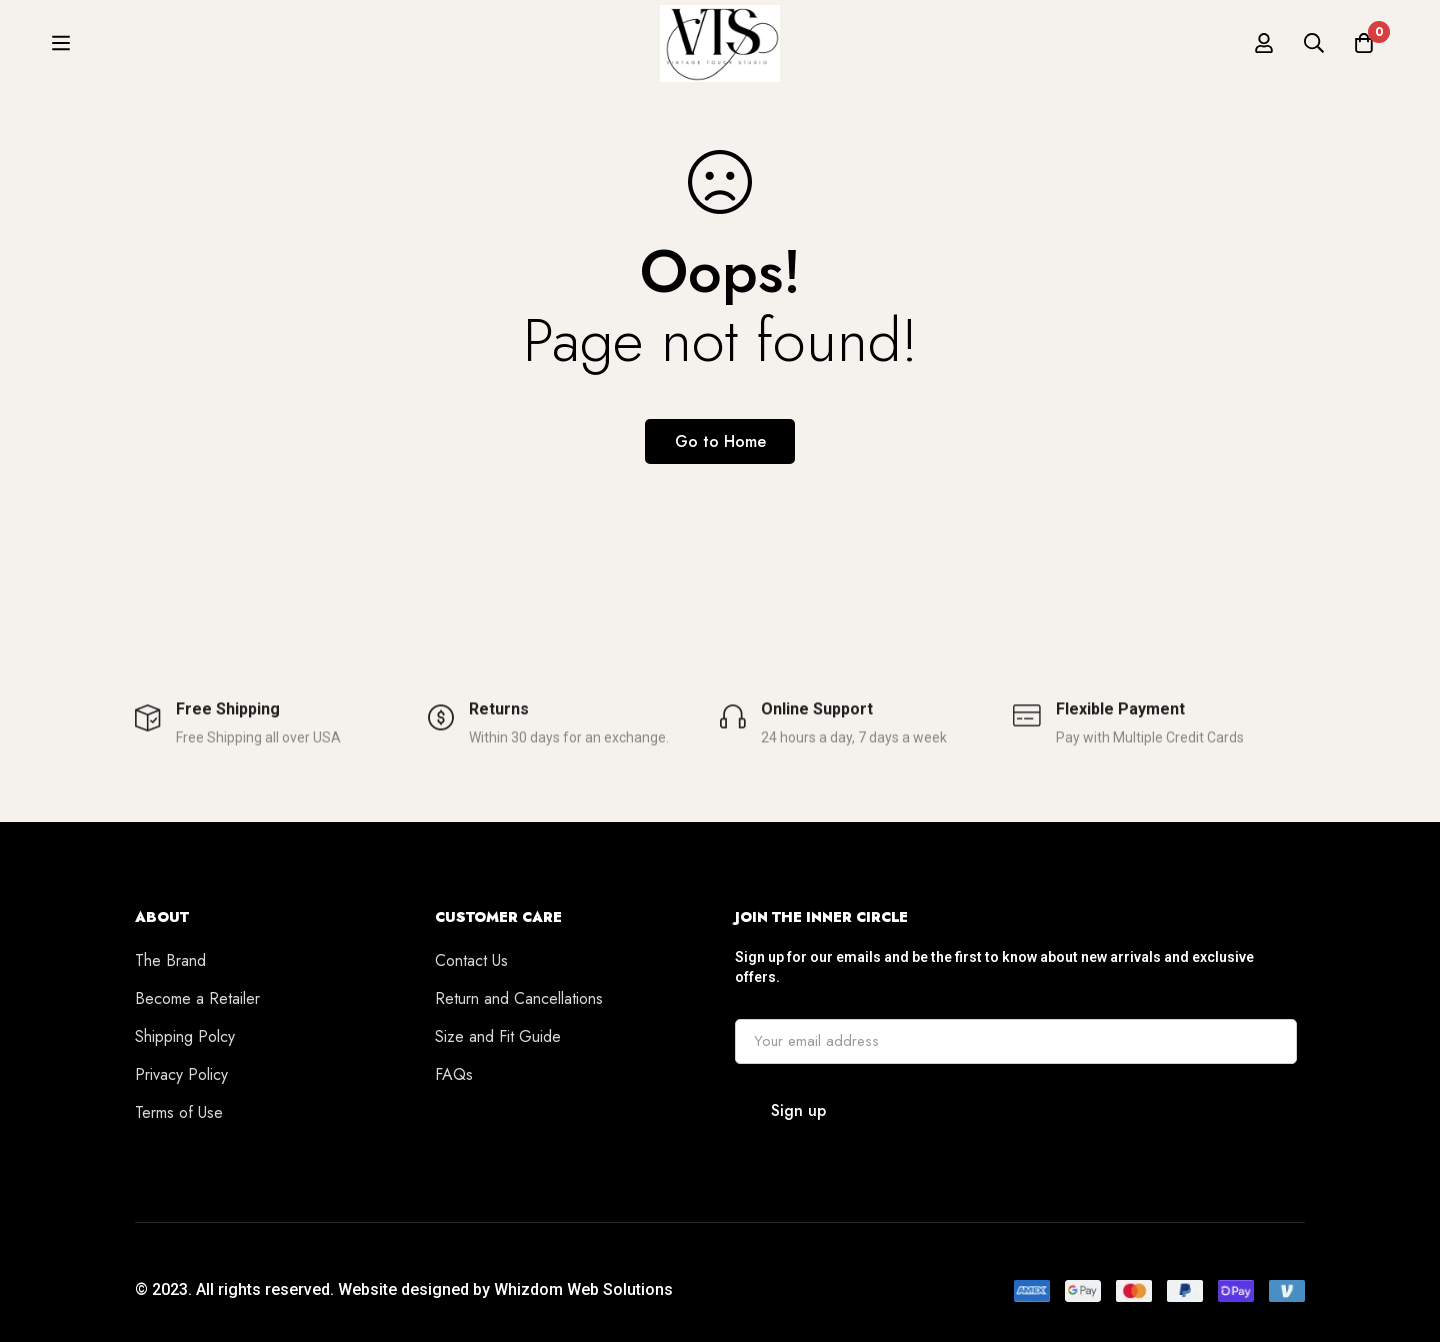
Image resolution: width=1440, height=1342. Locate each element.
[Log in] (1264, 52)
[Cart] (1364, 52)
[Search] (1314, 52)
